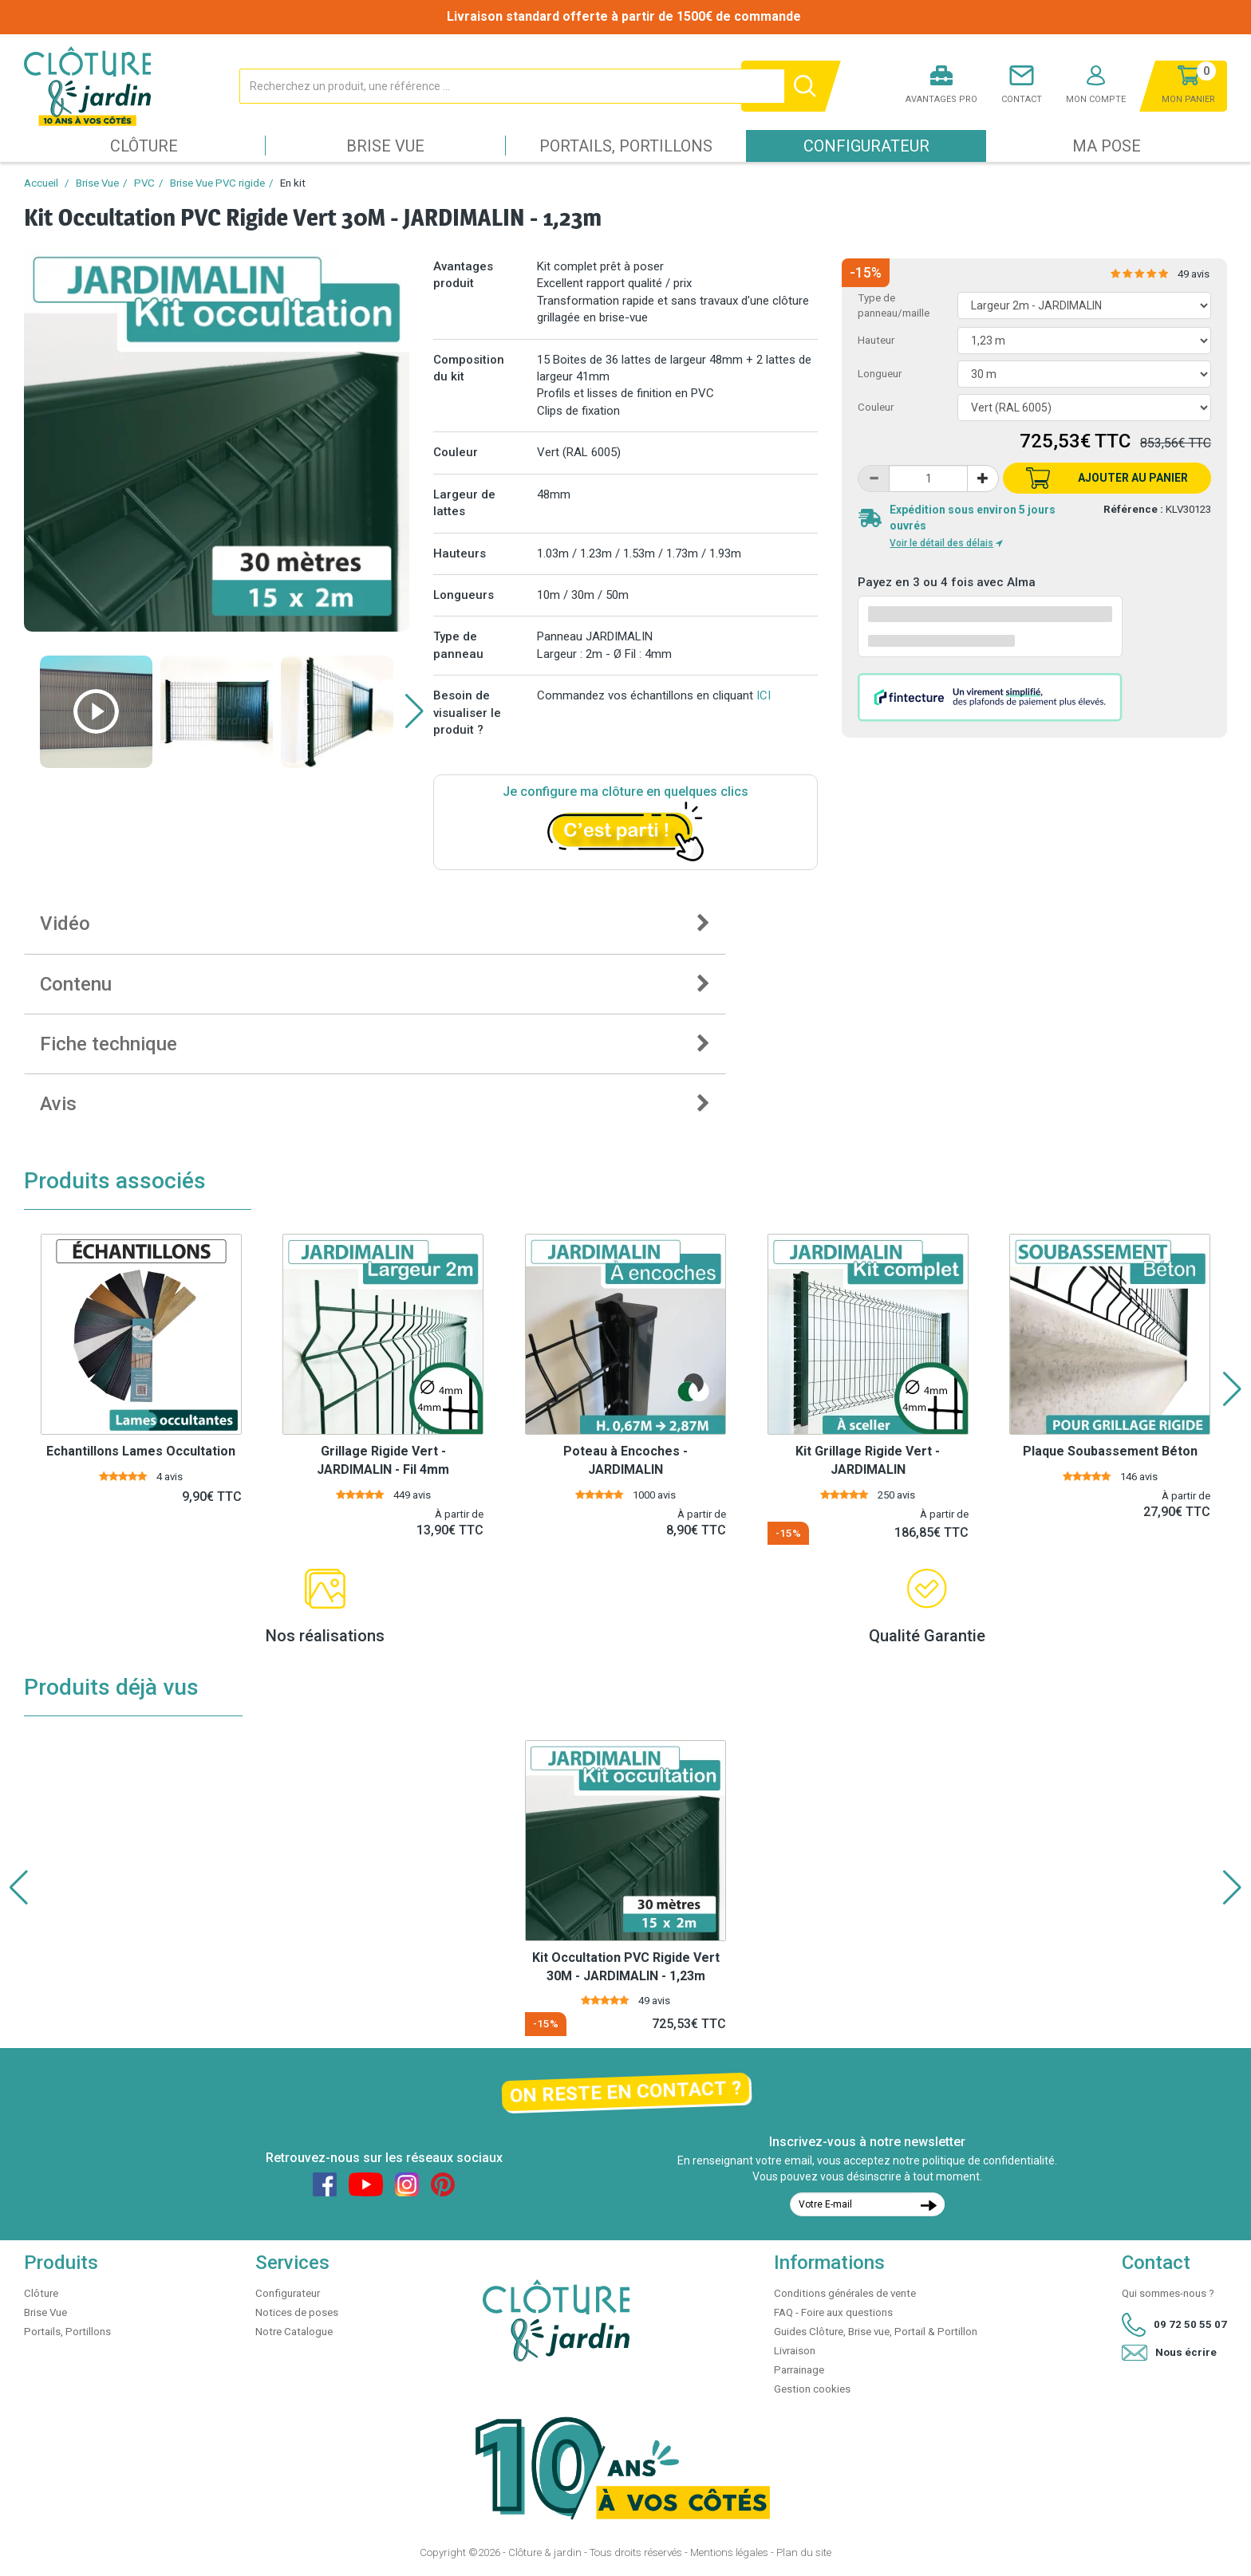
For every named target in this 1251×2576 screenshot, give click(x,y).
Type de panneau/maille (893, 305)
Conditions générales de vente (845, 2293)
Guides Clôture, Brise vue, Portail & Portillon (875, 2332)
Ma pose (1106, 146)
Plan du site (803, 2552)
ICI (763, 695)
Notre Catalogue (294, 2332)
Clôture (144, 146)
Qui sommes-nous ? (1168, 2293)
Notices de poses (296, 2312)
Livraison (794, 2351)
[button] (414, 711)
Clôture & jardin (545, 2552)
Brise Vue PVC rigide (217, 183)
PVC (144, 183)
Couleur (876, 407)
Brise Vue (385, 146)
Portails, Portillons (625, 146)
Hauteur (876, 340)
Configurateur (866, 146)
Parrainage (799, 2370)
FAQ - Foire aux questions (833, 2312)
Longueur (880, 374)
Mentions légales (729, 2552)
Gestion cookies (812, 2389)
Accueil (41, 183)
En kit (293, 183)
